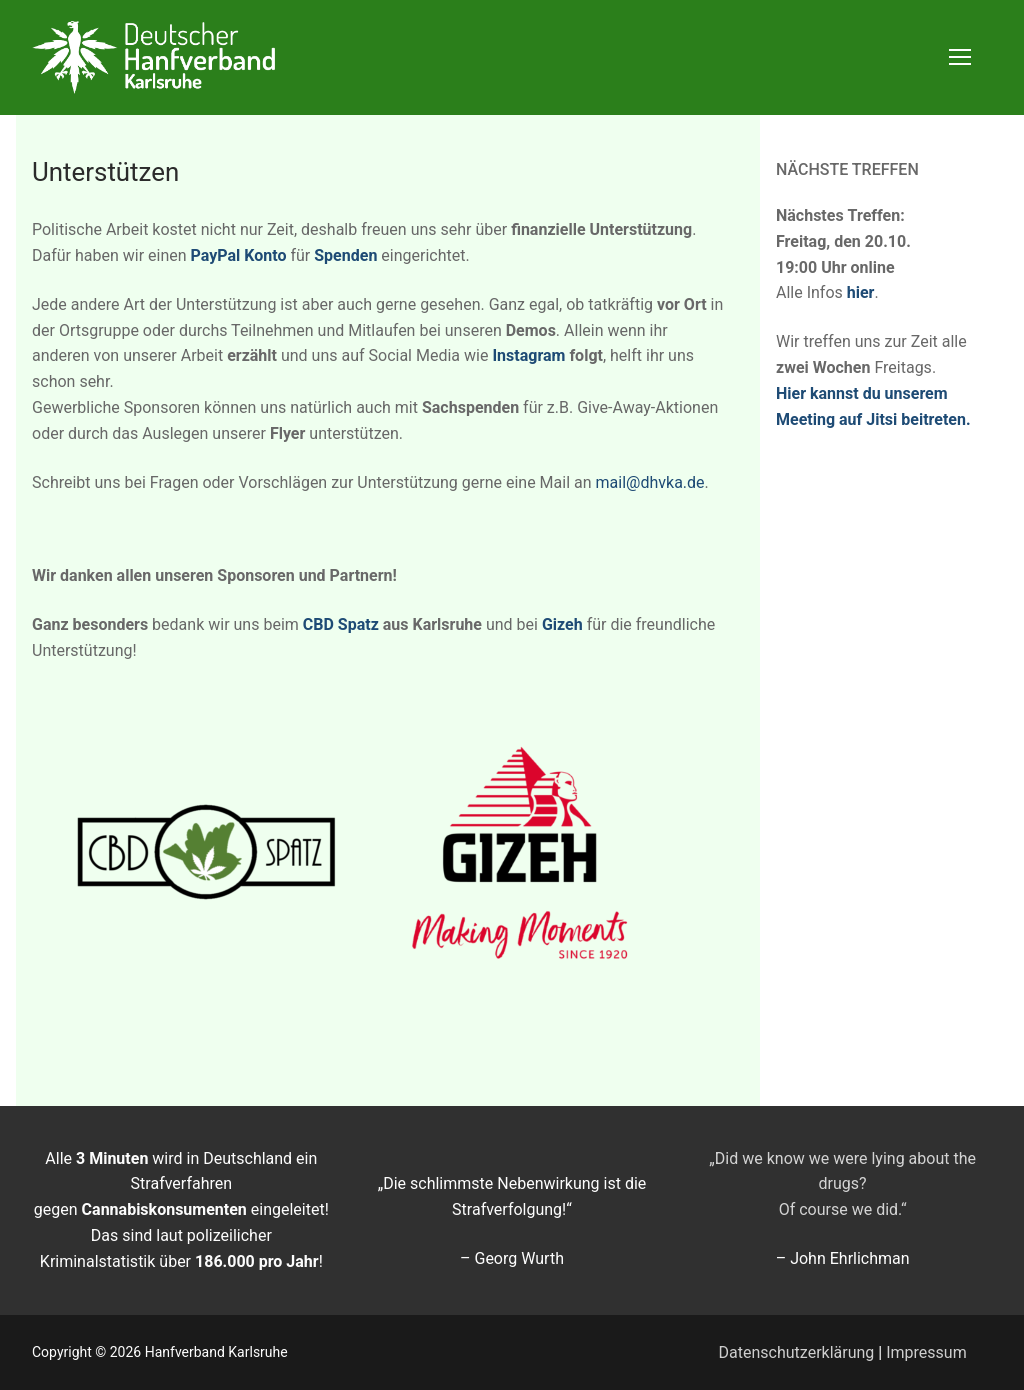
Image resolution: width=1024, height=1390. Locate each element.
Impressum (926, 1352)
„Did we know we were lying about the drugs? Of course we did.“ (842, 1184)
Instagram (528, 355)
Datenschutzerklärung (797, 1352)
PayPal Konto (239, 255)
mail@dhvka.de (650, 482)
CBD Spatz (341, 624)
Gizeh (562, 624)
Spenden (345, 255)
